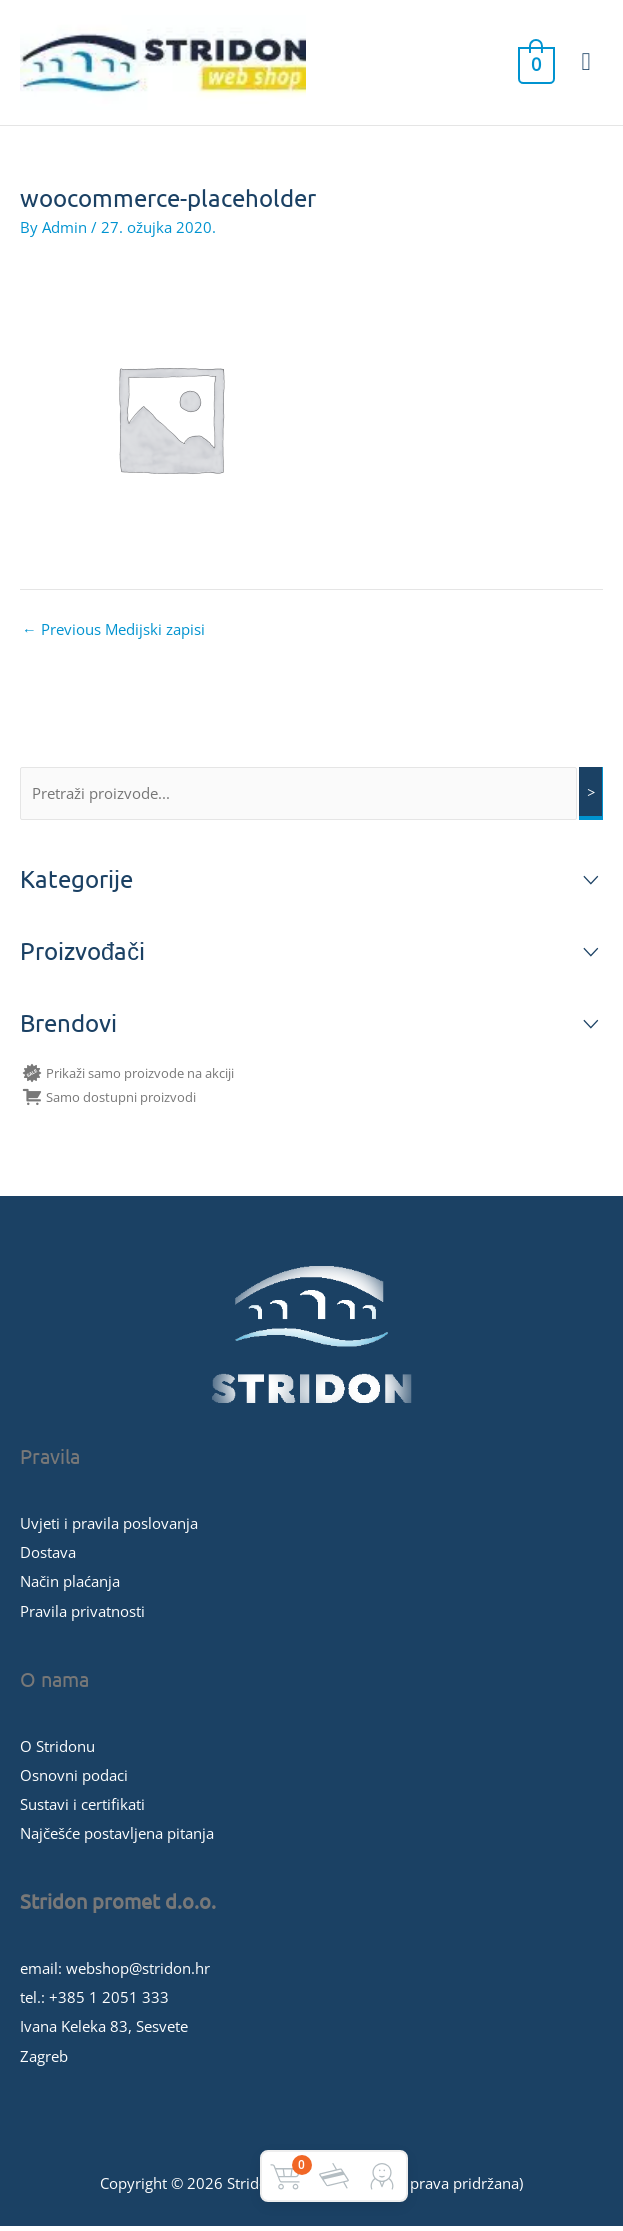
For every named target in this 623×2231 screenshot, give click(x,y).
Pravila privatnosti (82, 1615)
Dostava (48, 1557)
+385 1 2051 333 (109, 2002)
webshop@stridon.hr (138, 1973)
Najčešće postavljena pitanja (117, 1838)
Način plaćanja (70, 1586)
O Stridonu (57, 1750)
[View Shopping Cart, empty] (534, 65)
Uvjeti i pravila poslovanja (109, 1528)
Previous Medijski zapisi (113, 634)
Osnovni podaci (74, 1779)
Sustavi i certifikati (82, 1808)
